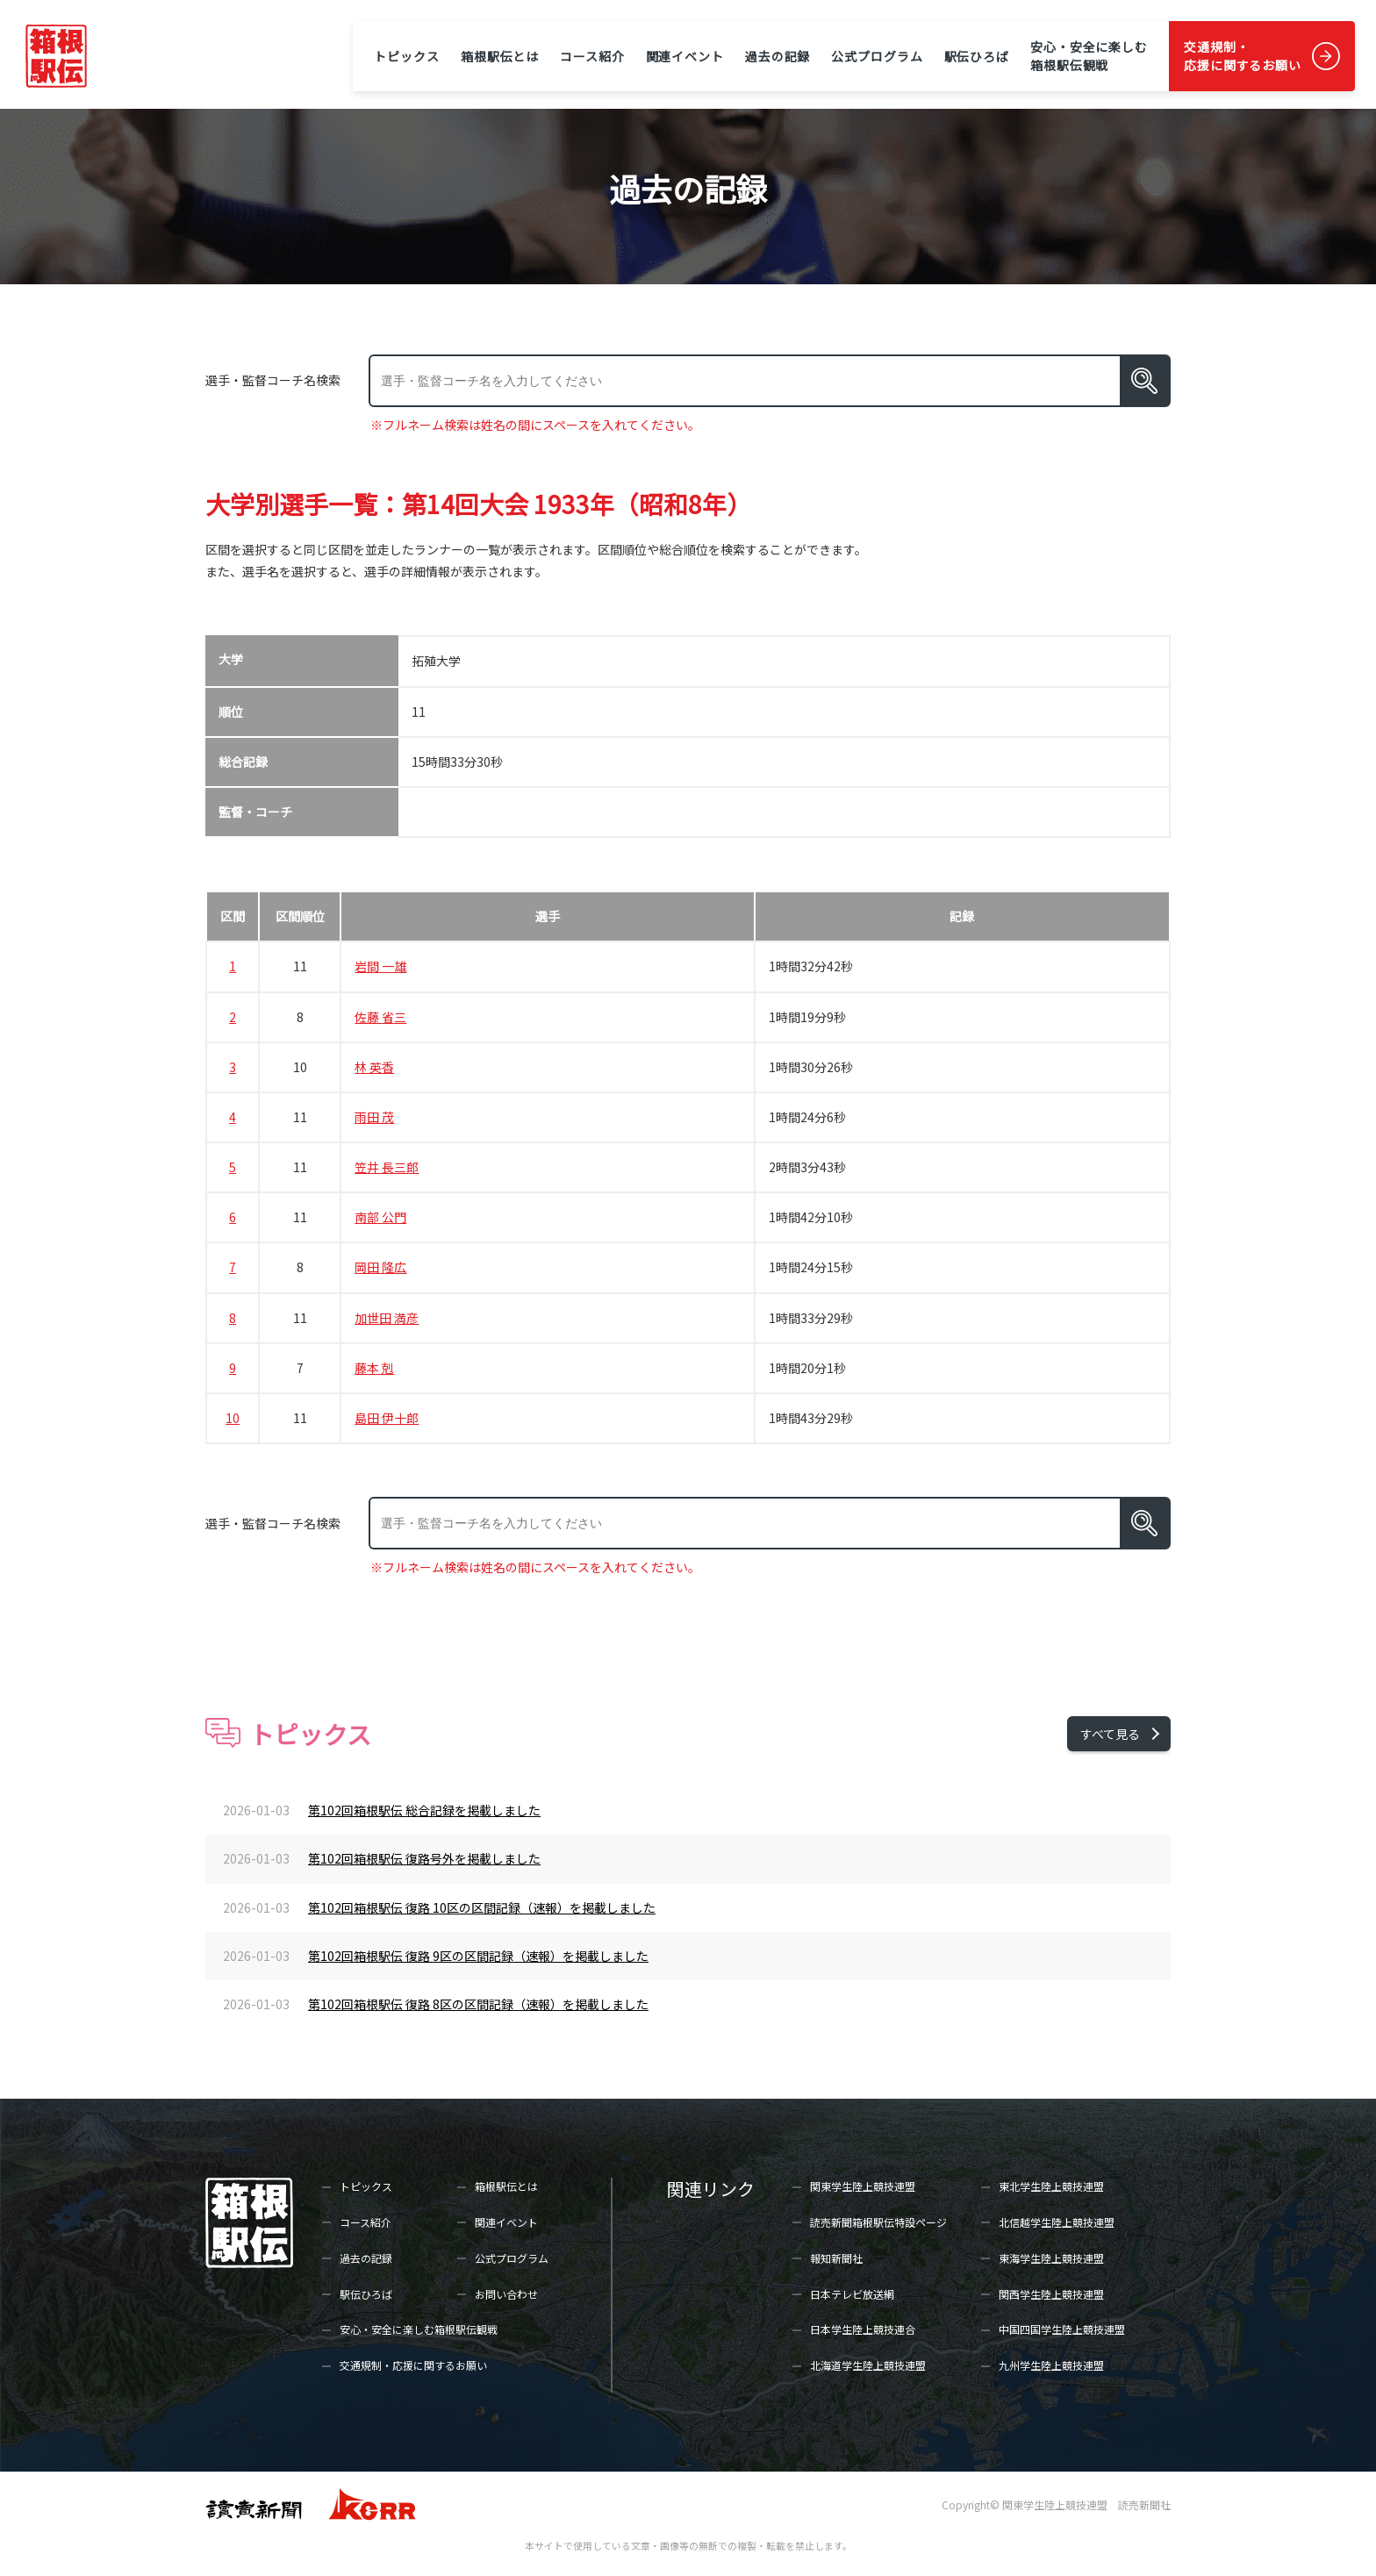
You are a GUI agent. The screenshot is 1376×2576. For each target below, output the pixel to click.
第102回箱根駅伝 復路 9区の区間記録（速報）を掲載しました (478, 1955)
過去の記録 (777, 56)
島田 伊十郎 (387, 1418)
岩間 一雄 (380, 966)
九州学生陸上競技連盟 (1051, 2365)
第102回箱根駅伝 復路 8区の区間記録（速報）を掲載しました (478, 2004)
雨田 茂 (374, 1117)
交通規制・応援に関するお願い (1242, 56)
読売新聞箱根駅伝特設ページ (878, 2222)
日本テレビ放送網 (852, 2293)
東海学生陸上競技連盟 (1051, 2257)
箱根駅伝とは (500, 56)
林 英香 (374, 1067)
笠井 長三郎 (387, 1167)
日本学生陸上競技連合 (862, 2329)
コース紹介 (592, 56)
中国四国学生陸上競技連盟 (1062, 2329)
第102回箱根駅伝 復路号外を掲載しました (424, 1858)
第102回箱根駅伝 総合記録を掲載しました (424, 1810)
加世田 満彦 (387, 1318)
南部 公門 (380, 1217)
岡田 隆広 (380, 1267)
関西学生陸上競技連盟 (1051, 2293)
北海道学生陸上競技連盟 (868, 2365)
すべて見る (1110, 1733)
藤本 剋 (374, 1368)
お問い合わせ (506, 2293)
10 (233, 1418)
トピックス (406, 56)
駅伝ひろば (976, 56)
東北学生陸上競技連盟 (1051, 2186)
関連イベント (685, 56)
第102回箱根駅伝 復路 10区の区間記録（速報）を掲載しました (482, 1907)
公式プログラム (876, 56)
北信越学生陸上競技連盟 (1056, 2222)
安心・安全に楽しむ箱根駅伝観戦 (1089, 56)
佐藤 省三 (380, 1017)
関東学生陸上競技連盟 (862, 2186)
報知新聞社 (836, 2257)
